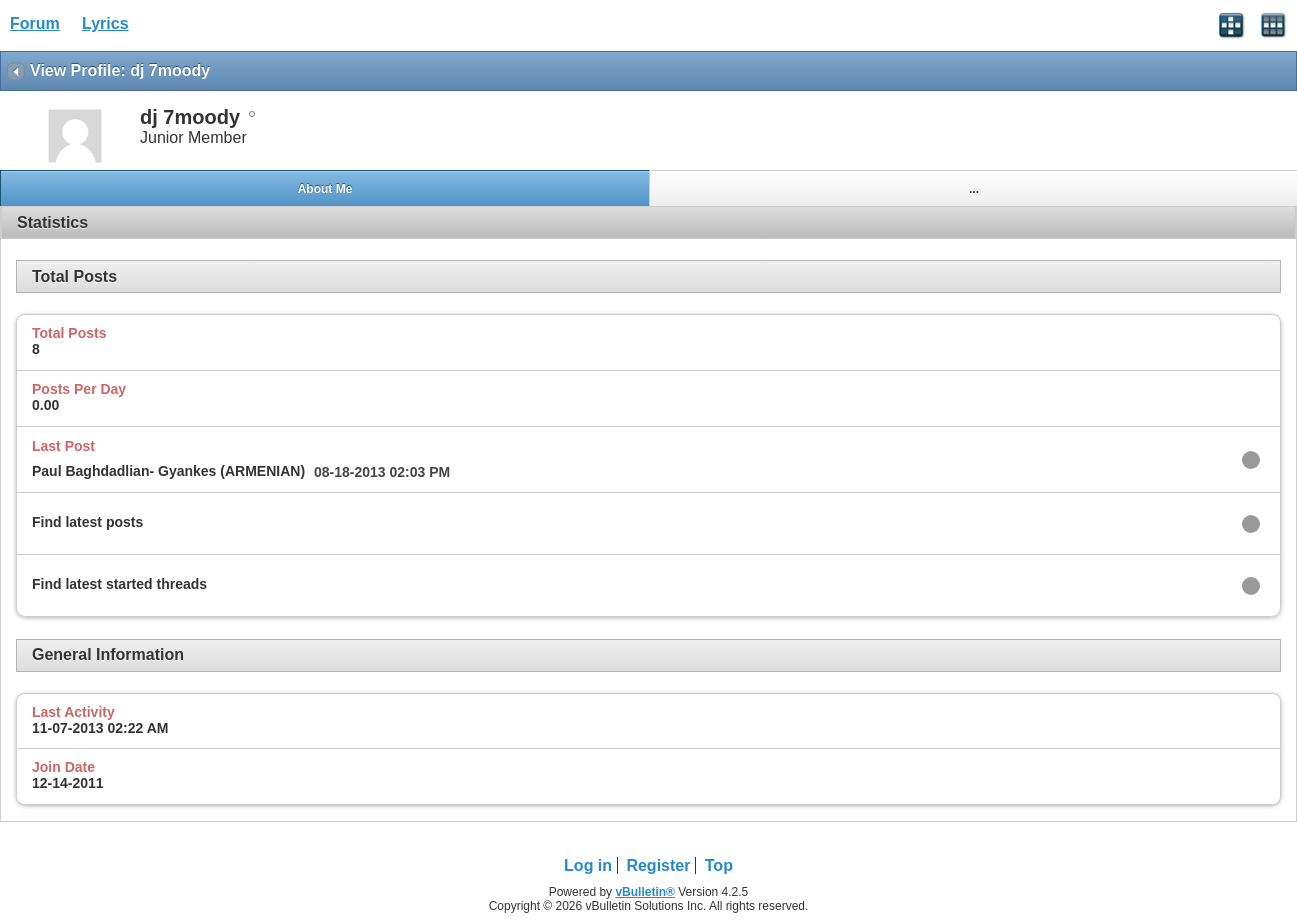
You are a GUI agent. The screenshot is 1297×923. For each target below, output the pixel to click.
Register (658, 865)
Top (719, 865)
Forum (35, 23)
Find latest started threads (119, 584)
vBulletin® (645, 892)
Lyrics (105, 23)
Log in (588, 865)
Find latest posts (87, 522)
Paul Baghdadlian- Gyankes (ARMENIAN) (168, 471)
